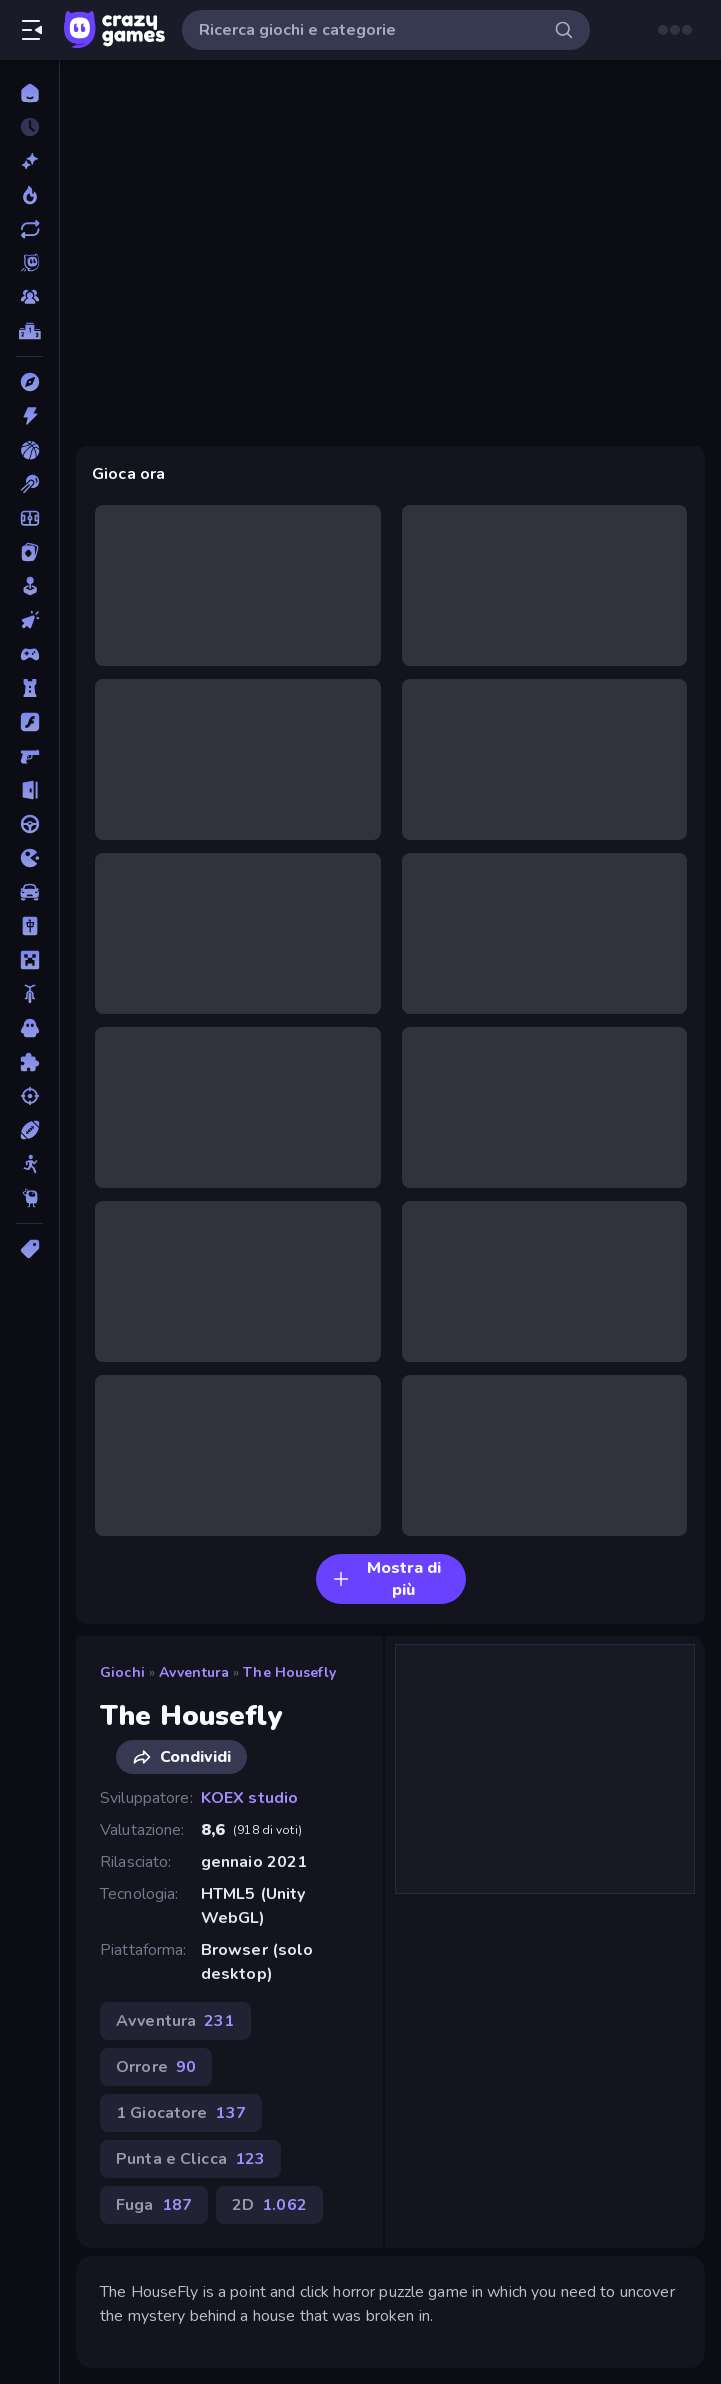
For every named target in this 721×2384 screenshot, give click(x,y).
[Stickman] (29, 1164)
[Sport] (29, 1130)
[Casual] (29, 586)
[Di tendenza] (29, 195)
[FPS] (29, 756)
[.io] (29, 858)
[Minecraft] (29, 960)
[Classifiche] (29, 331)
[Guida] (29, 824)
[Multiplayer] (29, 297)
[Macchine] (29, 892)
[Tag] (29, 1249)
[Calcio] (29, 518)
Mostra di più (386, 1579)
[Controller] (29, 654)
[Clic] (29, 620)
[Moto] (29, 994)
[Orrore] (29, 1028)
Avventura (194, 1672)
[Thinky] (29, 1198)
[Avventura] (29, 382)
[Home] (29, 93)
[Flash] (29, 722)
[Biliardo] (29, 484)
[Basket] (29, 450)
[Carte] (29, 552)
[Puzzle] (29, 1062)
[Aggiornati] (29, 229)
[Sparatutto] (29, 1096)
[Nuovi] (29, 161)
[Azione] (29, 416)
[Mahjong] (29, 926)
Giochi (122, 1672)
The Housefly (289, 1672)
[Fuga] (29, 790)
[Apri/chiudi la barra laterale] (32, 30)
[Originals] (29, 263)
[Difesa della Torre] (29, 688)
